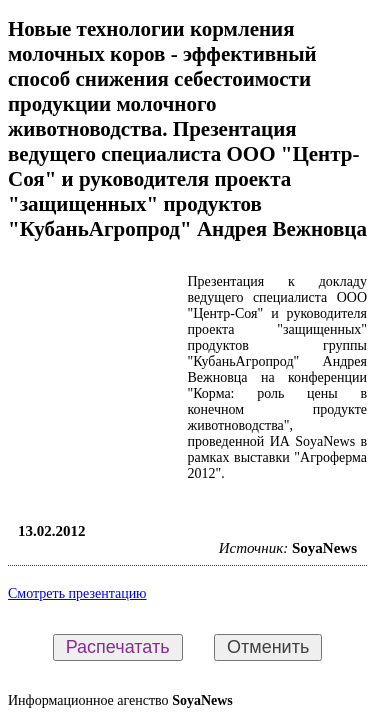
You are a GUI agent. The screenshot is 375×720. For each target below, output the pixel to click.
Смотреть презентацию (77, 593)
